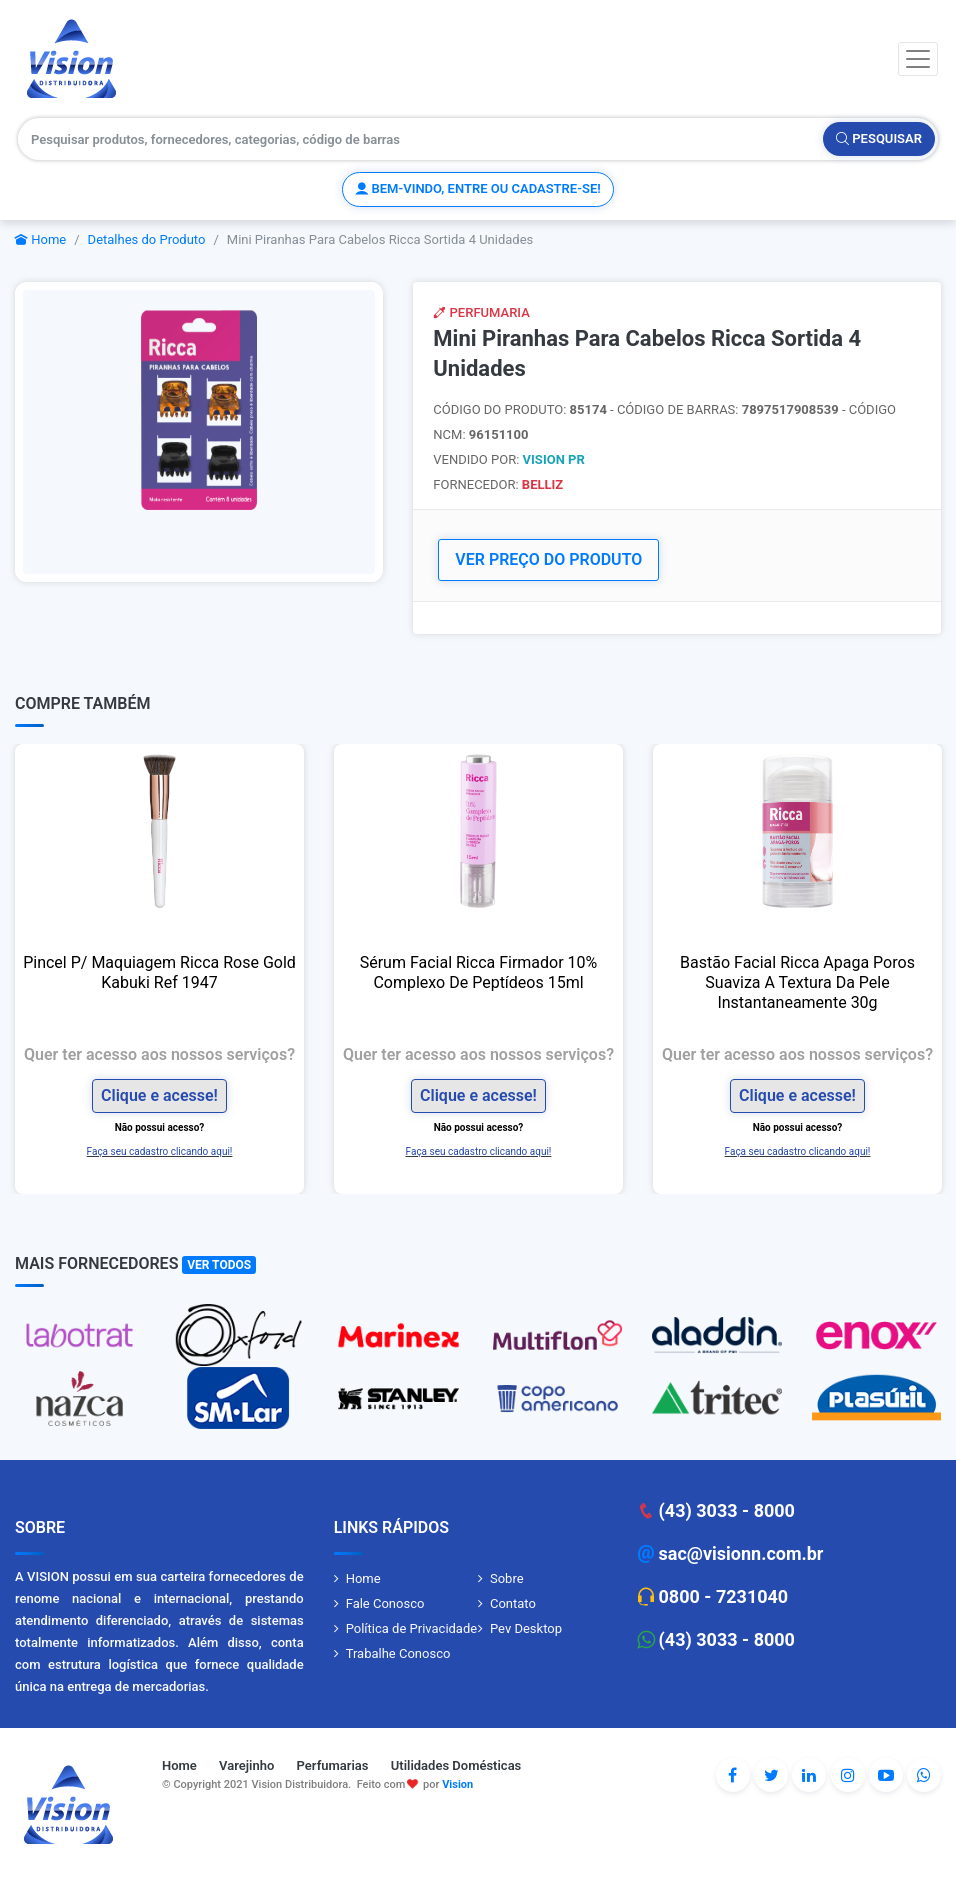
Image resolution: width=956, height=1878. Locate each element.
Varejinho (246, 1765)
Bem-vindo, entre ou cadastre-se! (477, 188)
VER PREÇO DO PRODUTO (548, 559)
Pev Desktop (526, 1628)
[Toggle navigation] (918, 59)
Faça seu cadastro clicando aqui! (160, 1151)
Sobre (507, 1578)
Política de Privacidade (412, 1628)
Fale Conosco (385, 1603)
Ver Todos (219, 1265)
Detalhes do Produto (147, 239)
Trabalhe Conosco (398, 1653)
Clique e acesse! (159, 1095)
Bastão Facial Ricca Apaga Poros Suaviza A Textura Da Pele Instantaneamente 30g (797, 982)
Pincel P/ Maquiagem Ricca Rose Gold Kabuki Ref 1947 (159, 972)
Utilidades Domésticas (456, 1765)
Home (40, 239)
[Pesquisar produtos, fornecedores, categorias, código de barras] (421, 139)
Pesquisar (879, 138)
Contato (513, 1603)
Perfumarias (333, 1765)
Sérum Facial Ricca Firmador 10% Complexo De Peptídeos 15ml (479, 972)
